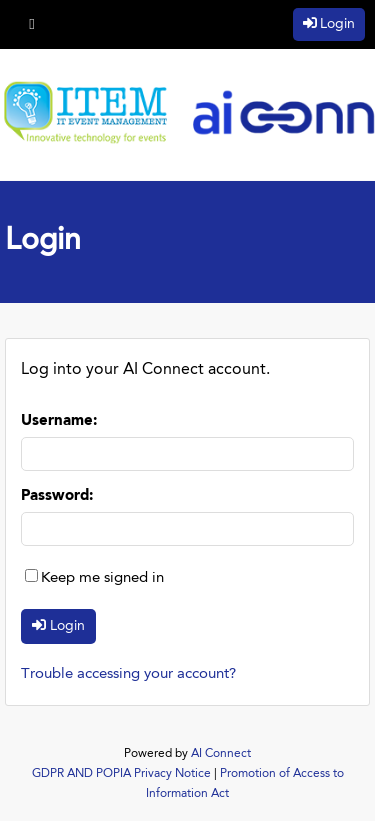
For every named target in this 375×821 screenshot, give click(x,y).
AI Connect (221, 754)
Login (337, 24)
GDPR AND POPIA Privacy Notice (121, 774)
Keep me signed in (102, 578)
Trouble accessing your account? (128, 674)
